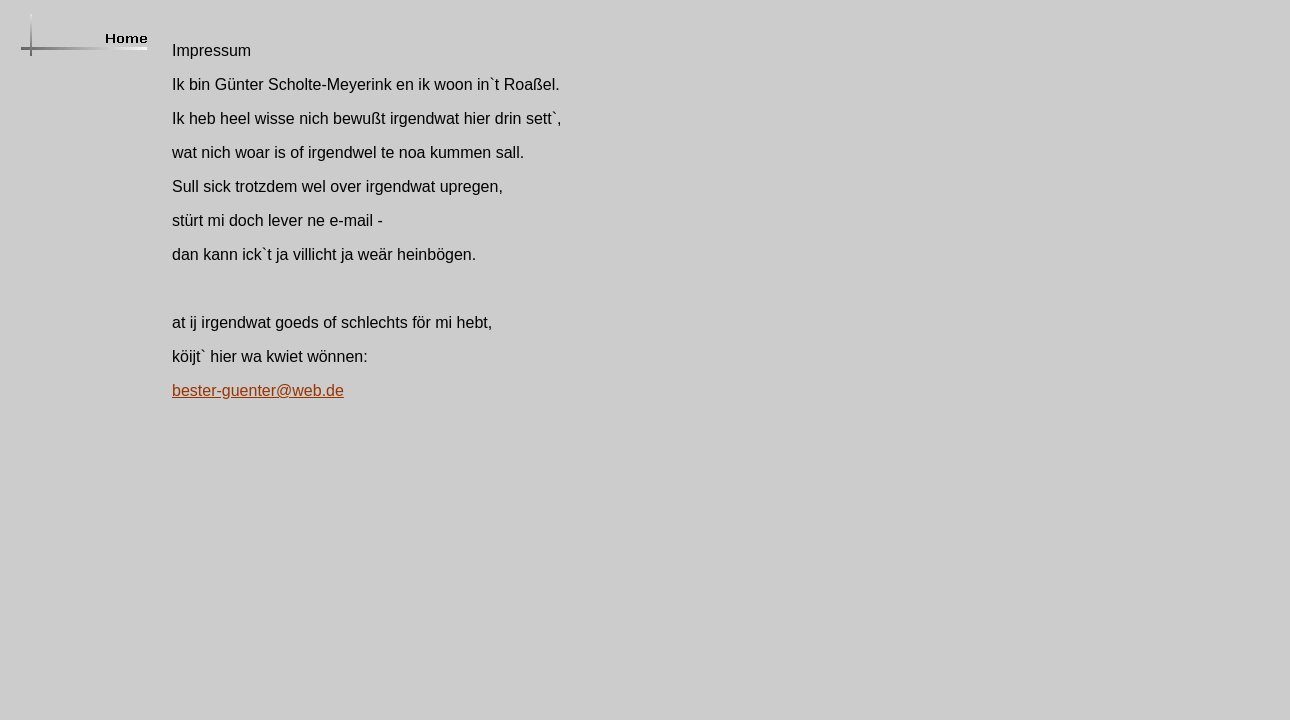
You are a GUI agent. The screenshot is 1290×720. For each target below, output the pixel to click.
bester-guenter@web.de (258, 390)
